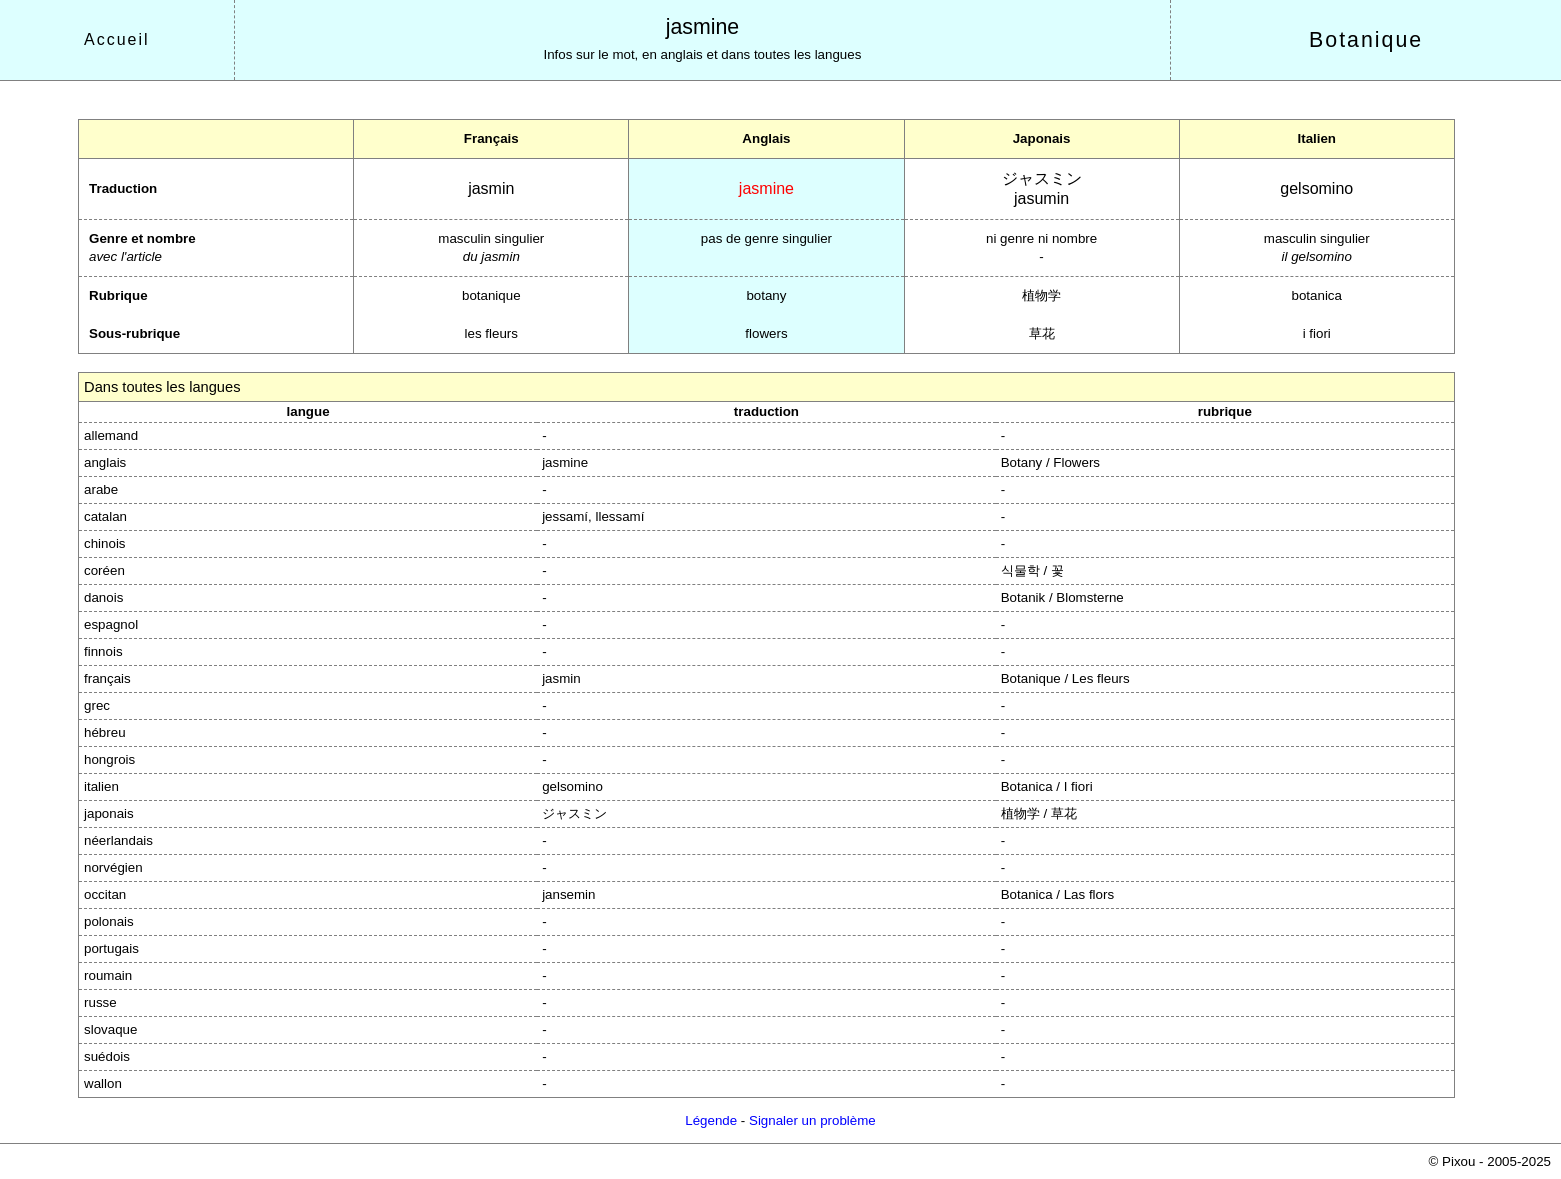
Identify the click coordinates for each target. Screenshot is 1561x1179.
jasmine (703, 27)
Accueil (117, 39)
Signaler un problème (812, 1120)
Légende (711, 1120)
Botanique (1366, 40)
